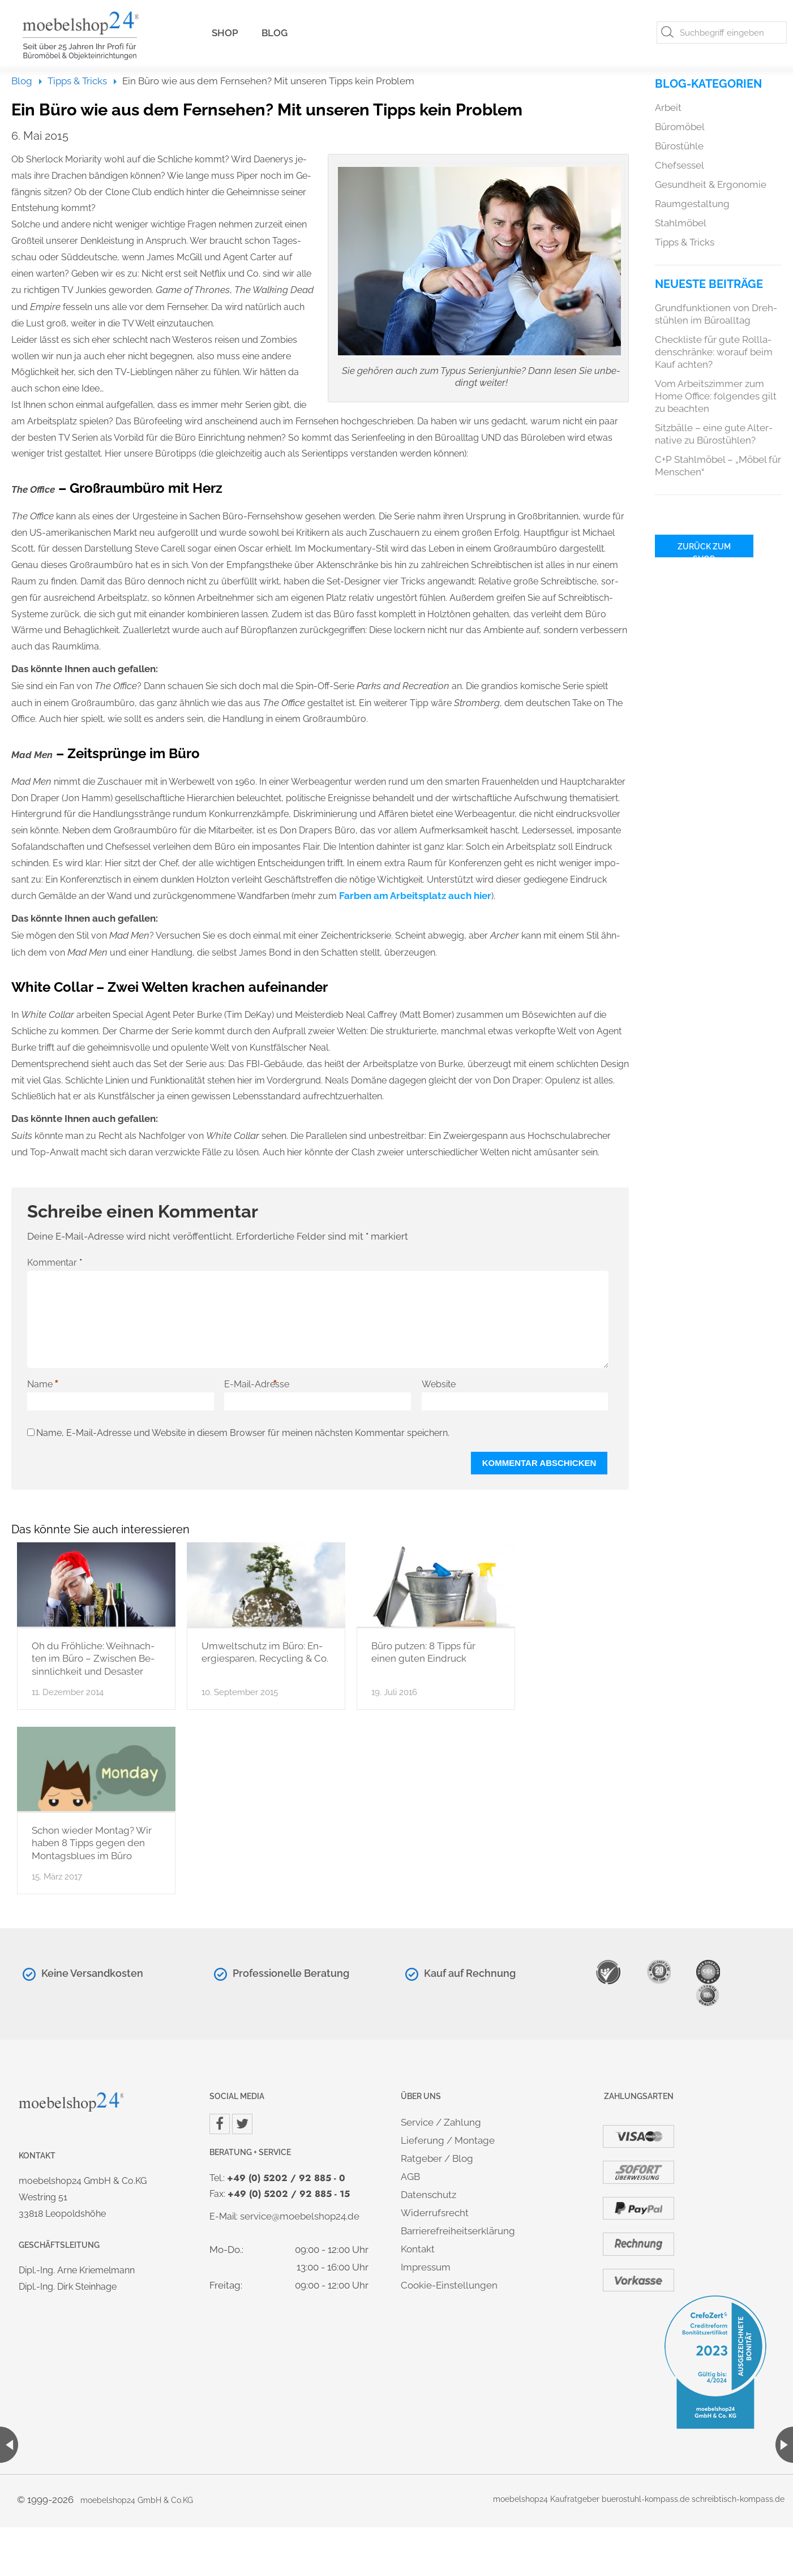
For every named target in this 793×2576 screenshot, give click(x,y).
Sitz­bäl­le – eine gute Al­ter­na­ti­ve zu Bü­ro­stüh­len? (714, 434)
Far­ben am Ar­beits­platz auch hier (415, 895)
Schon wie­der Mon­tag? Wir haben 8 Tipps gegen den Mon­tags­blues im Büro (92, 1843)
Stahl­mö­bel (680, 223)
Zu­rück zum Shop (704, 549)
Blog (275, 32)
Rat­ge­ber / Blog (437, 2158)
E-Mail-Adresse (256, 1384)
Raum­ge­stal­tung (692, 203)
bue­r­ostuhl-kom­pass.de (645, 2499)
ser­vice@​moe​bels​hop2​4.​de (299, 2216)
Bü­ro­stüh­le (679, 146)
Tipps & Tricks (77, 81)
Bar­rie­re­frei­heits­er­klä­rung (458, 2231)
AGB (410, 2176)
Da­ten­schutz (428, 2194)
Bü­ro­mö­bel (680, 126)
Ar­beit (668, 107)
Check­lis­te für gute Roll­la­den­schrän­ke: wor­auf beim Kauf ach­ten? (714, 352)
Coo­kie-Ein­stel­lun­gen (449, 2285)
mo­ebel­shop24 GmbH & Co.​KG (136, 2500)
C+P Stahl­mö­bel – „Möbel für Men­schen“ (718, 466)
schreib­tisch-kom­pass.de (738, 2499)
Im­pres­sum (426, 2267)
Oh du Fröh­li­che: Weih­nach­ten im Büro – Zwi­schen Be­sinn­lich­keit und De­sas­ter (93, 1658)
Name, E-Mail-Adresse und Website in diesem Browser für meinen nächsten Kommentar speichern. (242, 1432)
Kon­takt (418, 2249)
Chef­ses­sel (679, 165)
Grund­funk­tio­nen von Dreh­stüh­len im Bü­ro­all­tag (716, 314)
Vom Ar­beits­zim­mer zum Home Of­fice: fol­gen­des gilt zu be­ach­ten (716, 396)
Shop (225, 32)
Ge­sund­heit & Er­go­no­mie (710, 184)
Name (43, 1384)
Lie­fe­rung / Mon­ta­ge (448, 2140)
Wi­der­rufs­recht (435, 2212)
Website (439, 1384)
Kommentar (54, 1262)
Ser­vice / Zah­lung (441, 2122)
